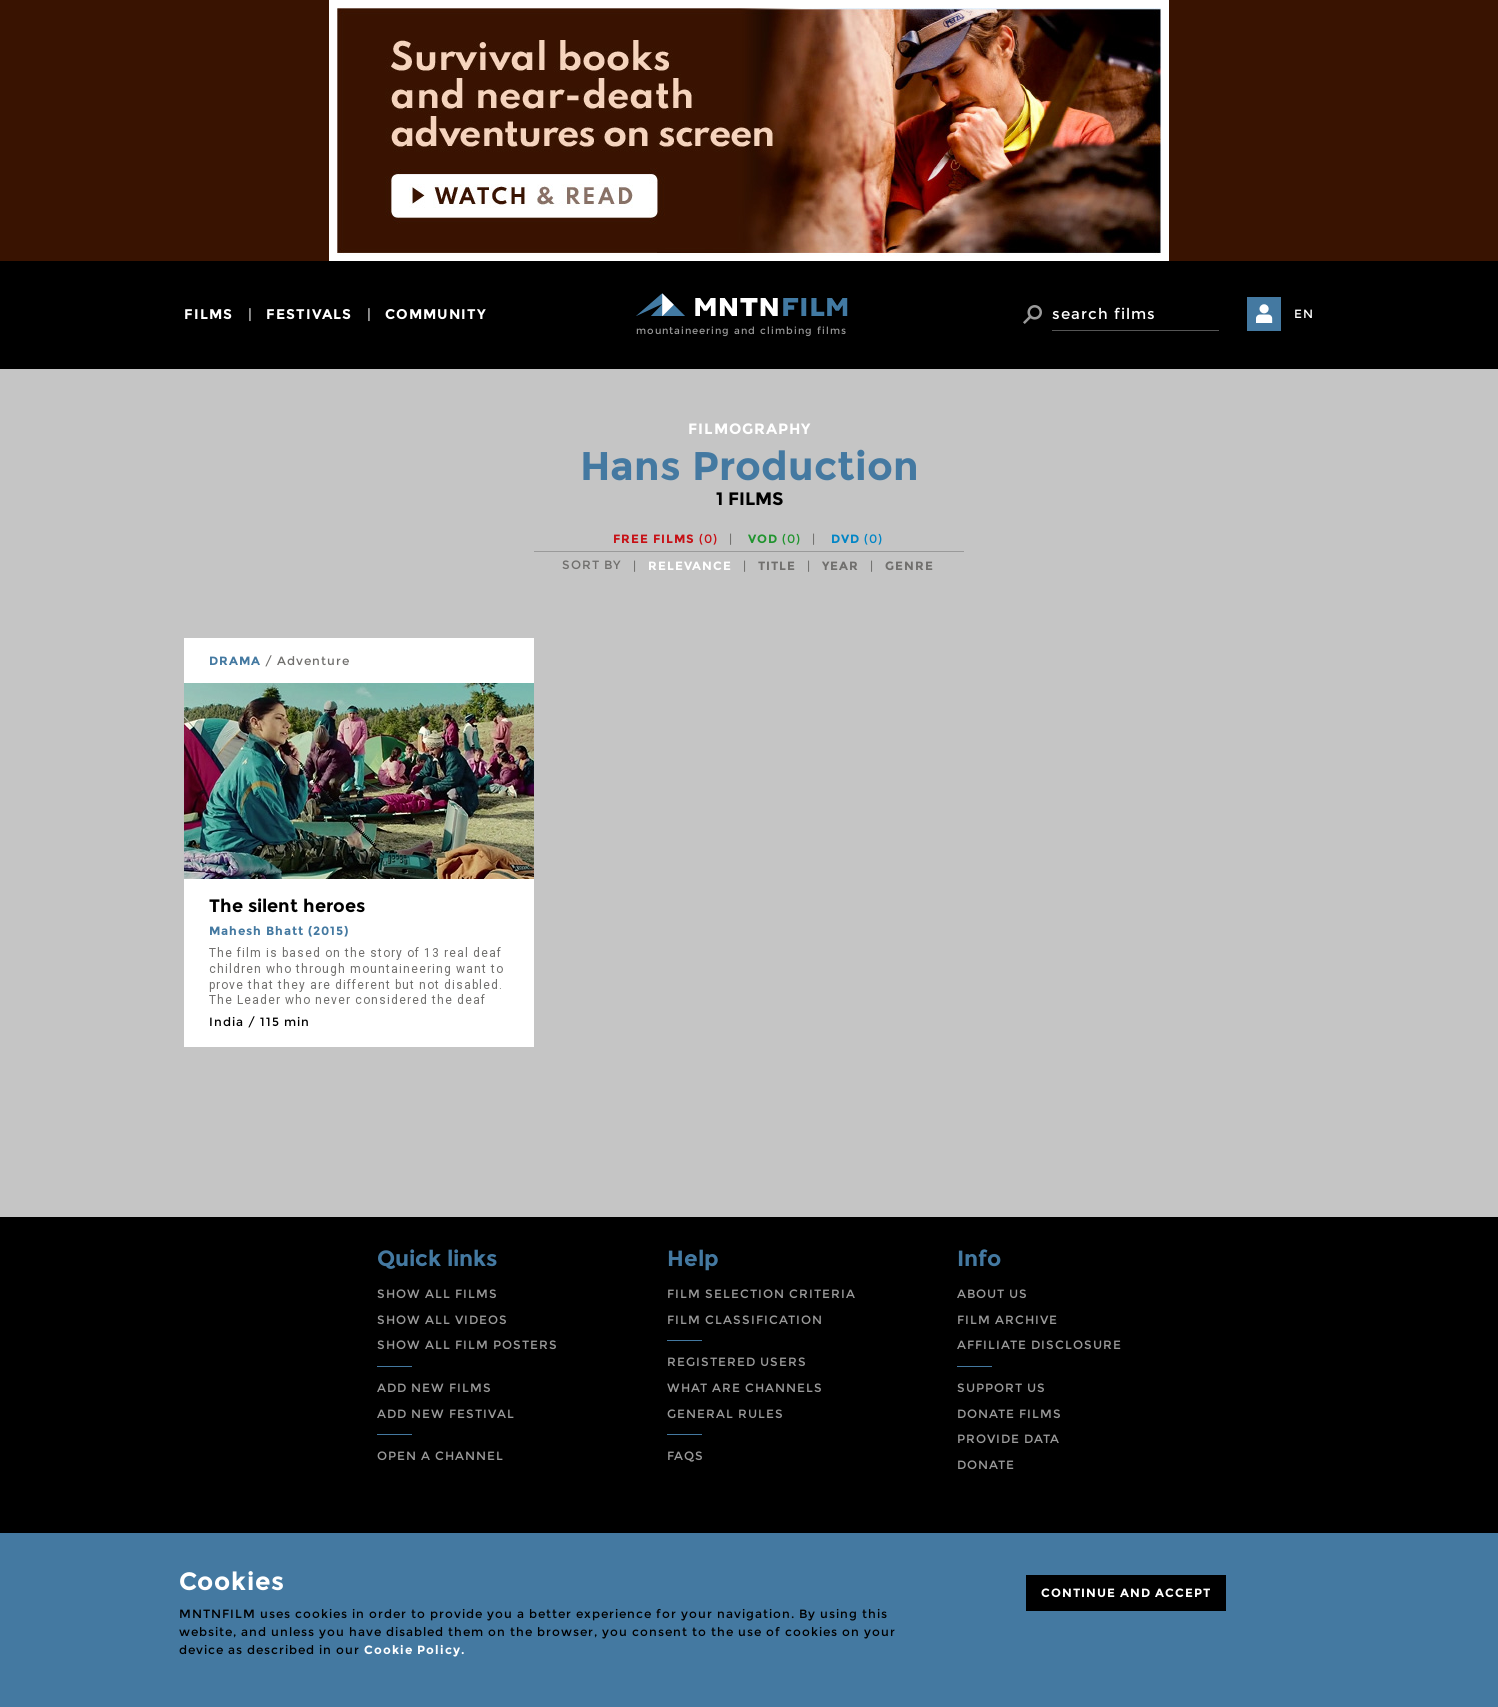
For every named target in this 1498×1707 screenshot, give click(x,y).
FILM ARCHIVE (1007, 1319)
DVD (857, 538)
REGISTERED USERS (737, 1361)
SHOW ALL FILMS (437, 1293)
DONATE (986, 1464)
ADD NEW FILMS (434, 1387)
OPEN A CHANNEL (440, 1455)
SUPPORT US (1001, 1387)
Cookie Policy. (414, 1649)
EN (1304, 313)
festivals (309, 314)
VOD (774, 538)
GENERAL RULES (725, 1413)
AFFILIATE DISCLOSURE (1039, 1344)
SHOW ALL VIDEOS (442, 1319)
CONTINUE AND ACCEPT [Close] (1126, 1592)
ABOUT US (992, 1293)
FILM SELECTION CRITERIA (761, 1293)
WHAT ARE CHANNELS (745, 1387)
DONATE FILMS (1009, 1413)
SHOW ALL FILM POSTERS (467, 1344)
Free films (665, 538)
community (436, 314)
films (208, 314)
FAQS (685, 1455)
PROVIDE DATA (1008, 1438)
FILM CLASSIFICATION (745, 1319)
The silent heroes (287, 906)
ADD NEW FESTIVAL (446, 1413)
